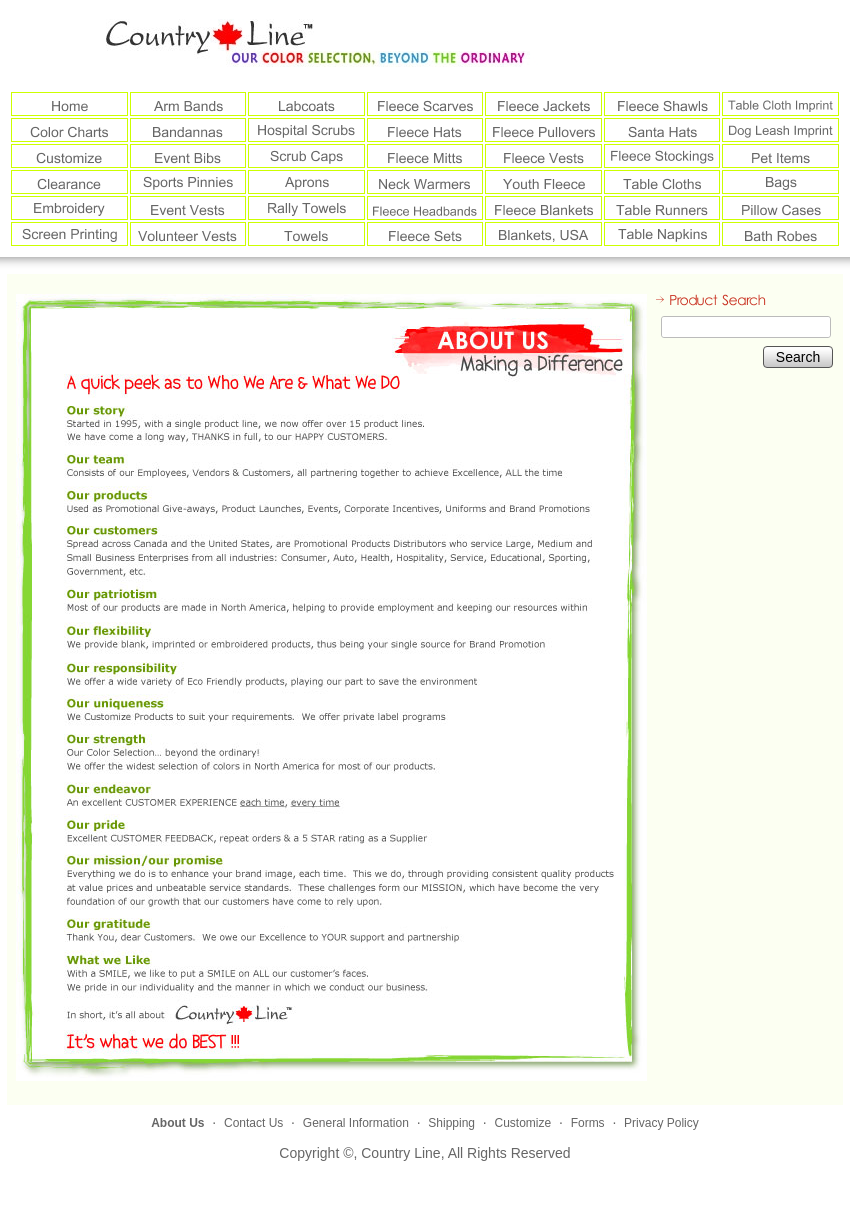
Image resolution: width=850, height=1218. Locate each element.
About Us (177, 1123)
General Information (356, 1123)
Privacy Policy (661, 1123)
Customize (522, 1123)
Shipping (451, 1123)
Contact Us (253, 1123)
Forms (588, 1123)
